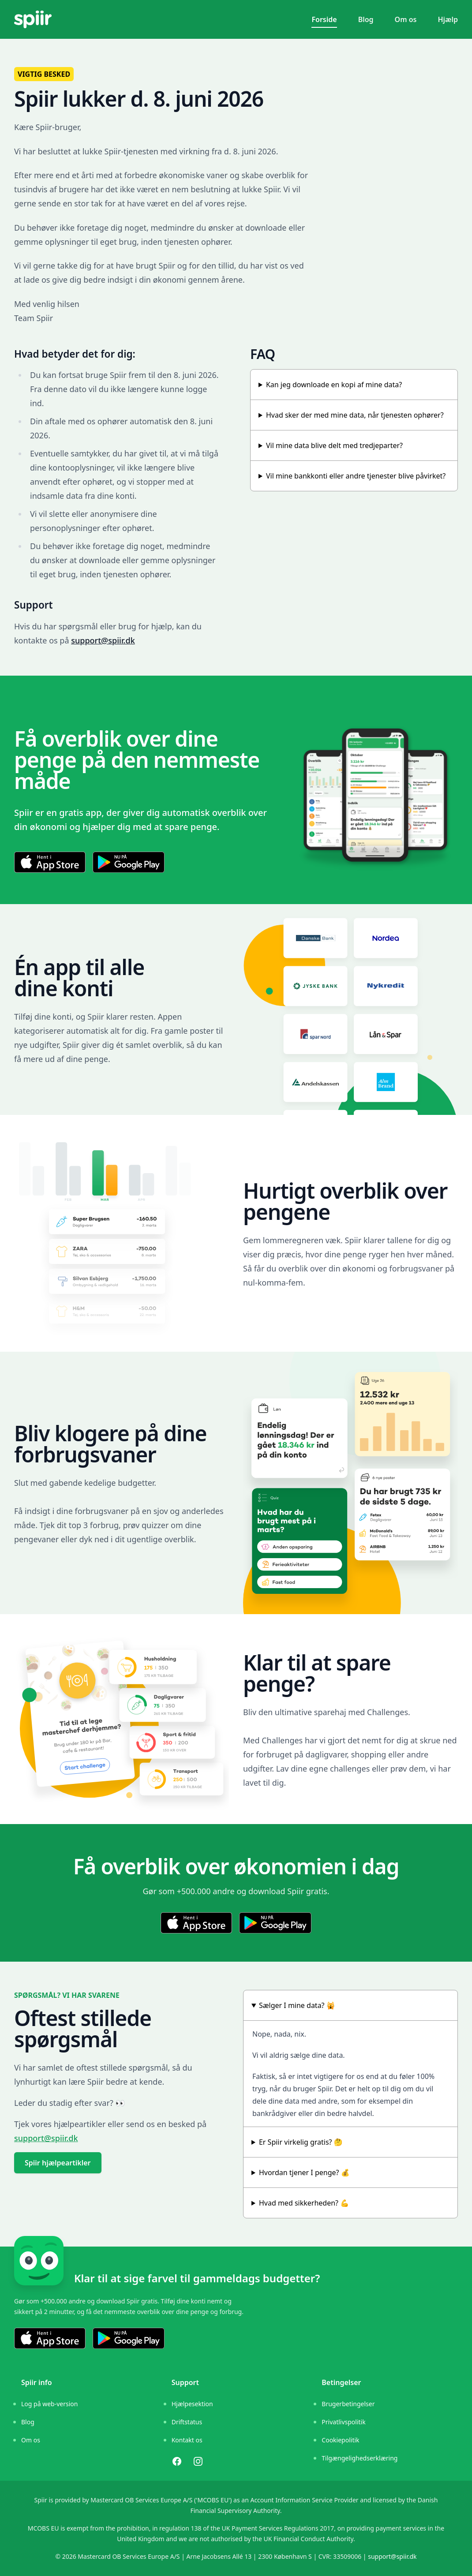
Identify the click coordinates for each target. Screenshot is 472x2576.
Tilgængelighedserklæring (359, 2458)
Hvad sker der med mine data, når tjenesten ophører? (355, 415)
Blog (366, 19)
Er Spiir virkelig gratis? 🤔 (301, 2142)
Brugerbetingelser (348, 2404)
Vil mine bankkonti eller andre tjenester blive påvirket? (356, 476)
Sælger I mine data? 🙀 (297, 2005)
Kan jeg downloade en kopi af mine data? (334, 384)
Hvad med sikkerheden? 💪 (304, 2203)
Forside (324, 19)
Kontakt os (187, 2440)
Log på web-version (49, 2404)
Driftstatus (187, 2422)
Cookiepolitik (340, 2440)
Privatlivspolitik (343, 2422)
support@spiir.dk (103, 640)
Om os (406, 19)
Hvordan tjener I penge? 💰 (304, 2172)
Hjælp (448, 19)
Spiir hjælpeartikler (58, 2163)
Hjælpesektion (192, 2404)
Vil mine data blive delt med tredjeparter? (334, 445)
